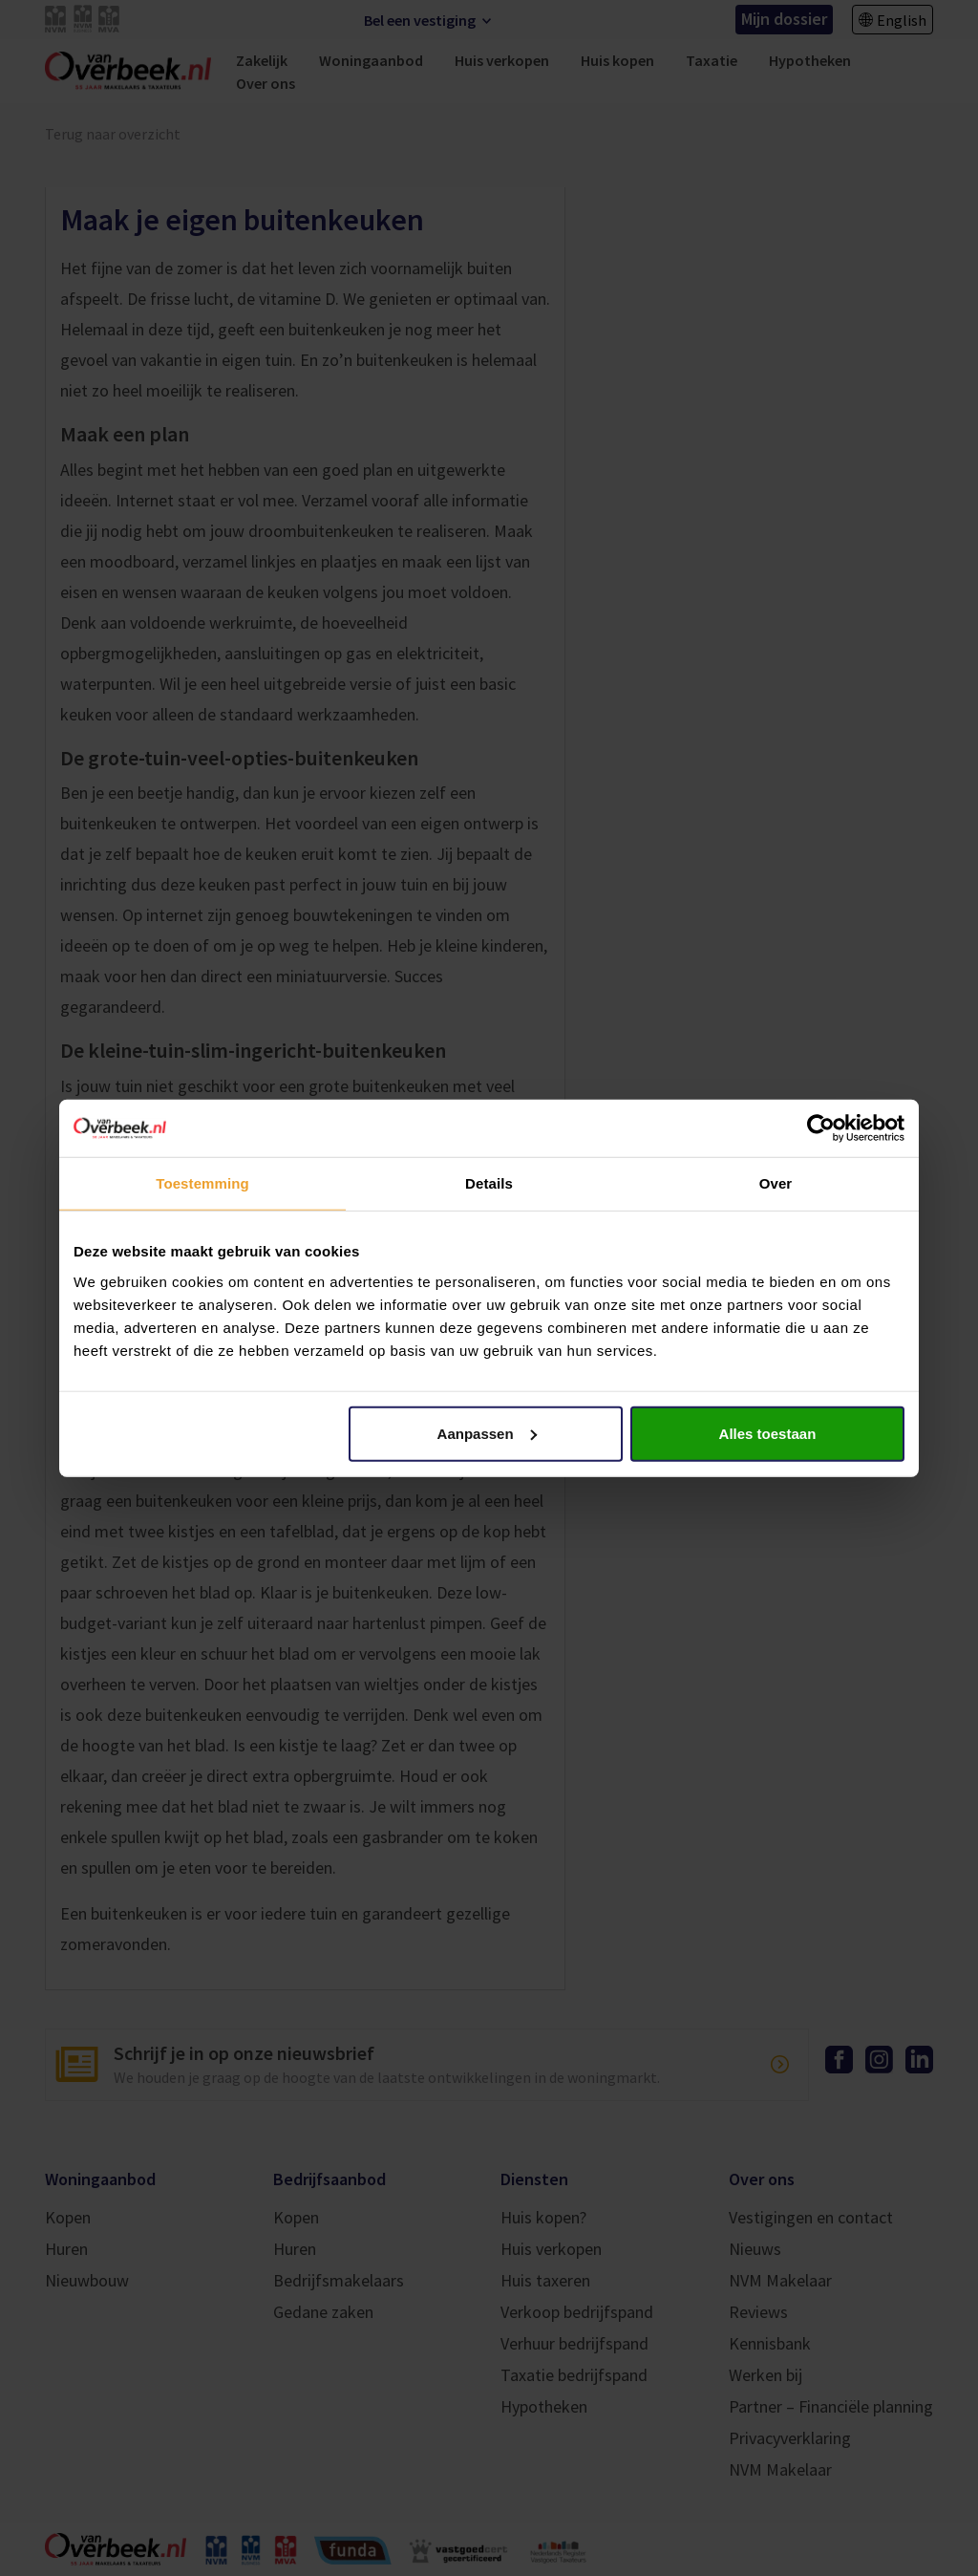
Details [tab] (489, 1183)
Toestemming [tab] (202, 1183)
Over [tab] (776, 1183)
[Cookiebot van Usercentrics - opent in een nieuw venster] (820, 1128)
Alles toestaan (768, 1433)
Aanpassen (487, 1433)
